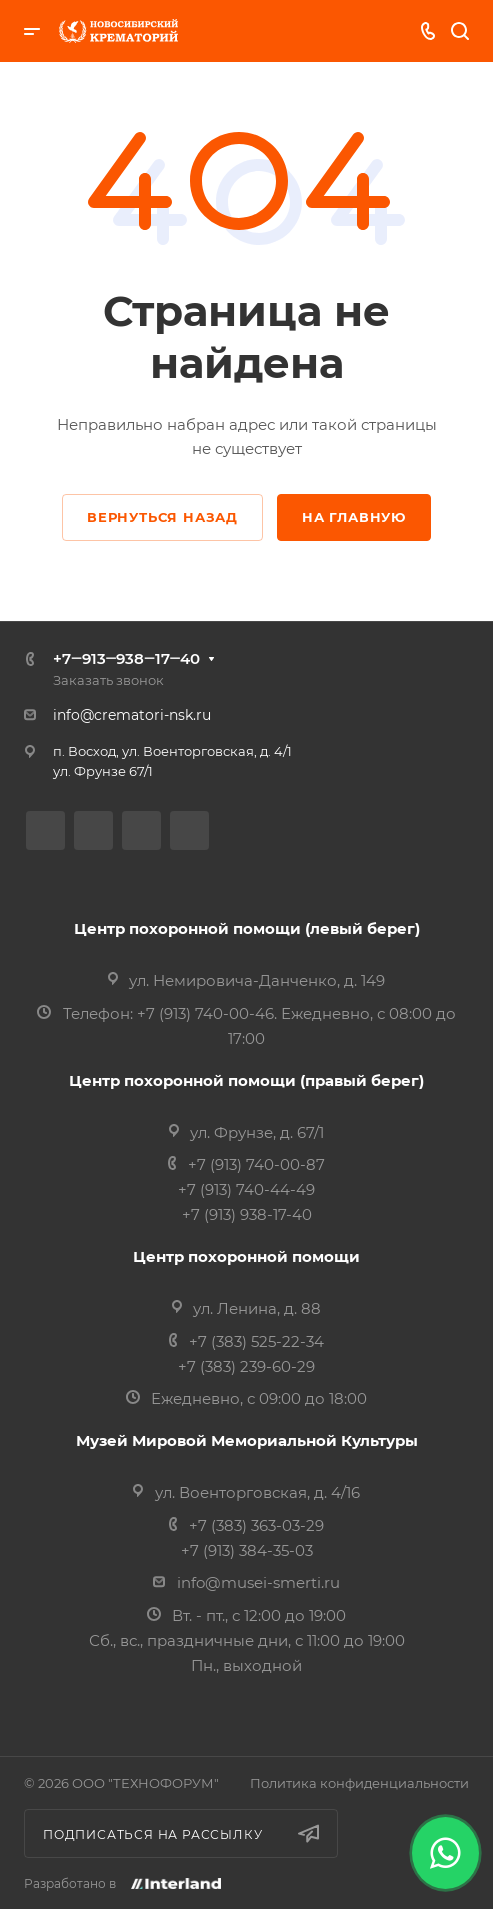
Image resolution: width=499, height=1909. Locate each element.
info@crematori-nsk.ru (132, 715)
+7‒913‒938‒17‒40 (126, 658)
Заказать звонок (108, 680)
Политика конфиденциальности (359, 1783)
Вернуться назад (162, 517)
